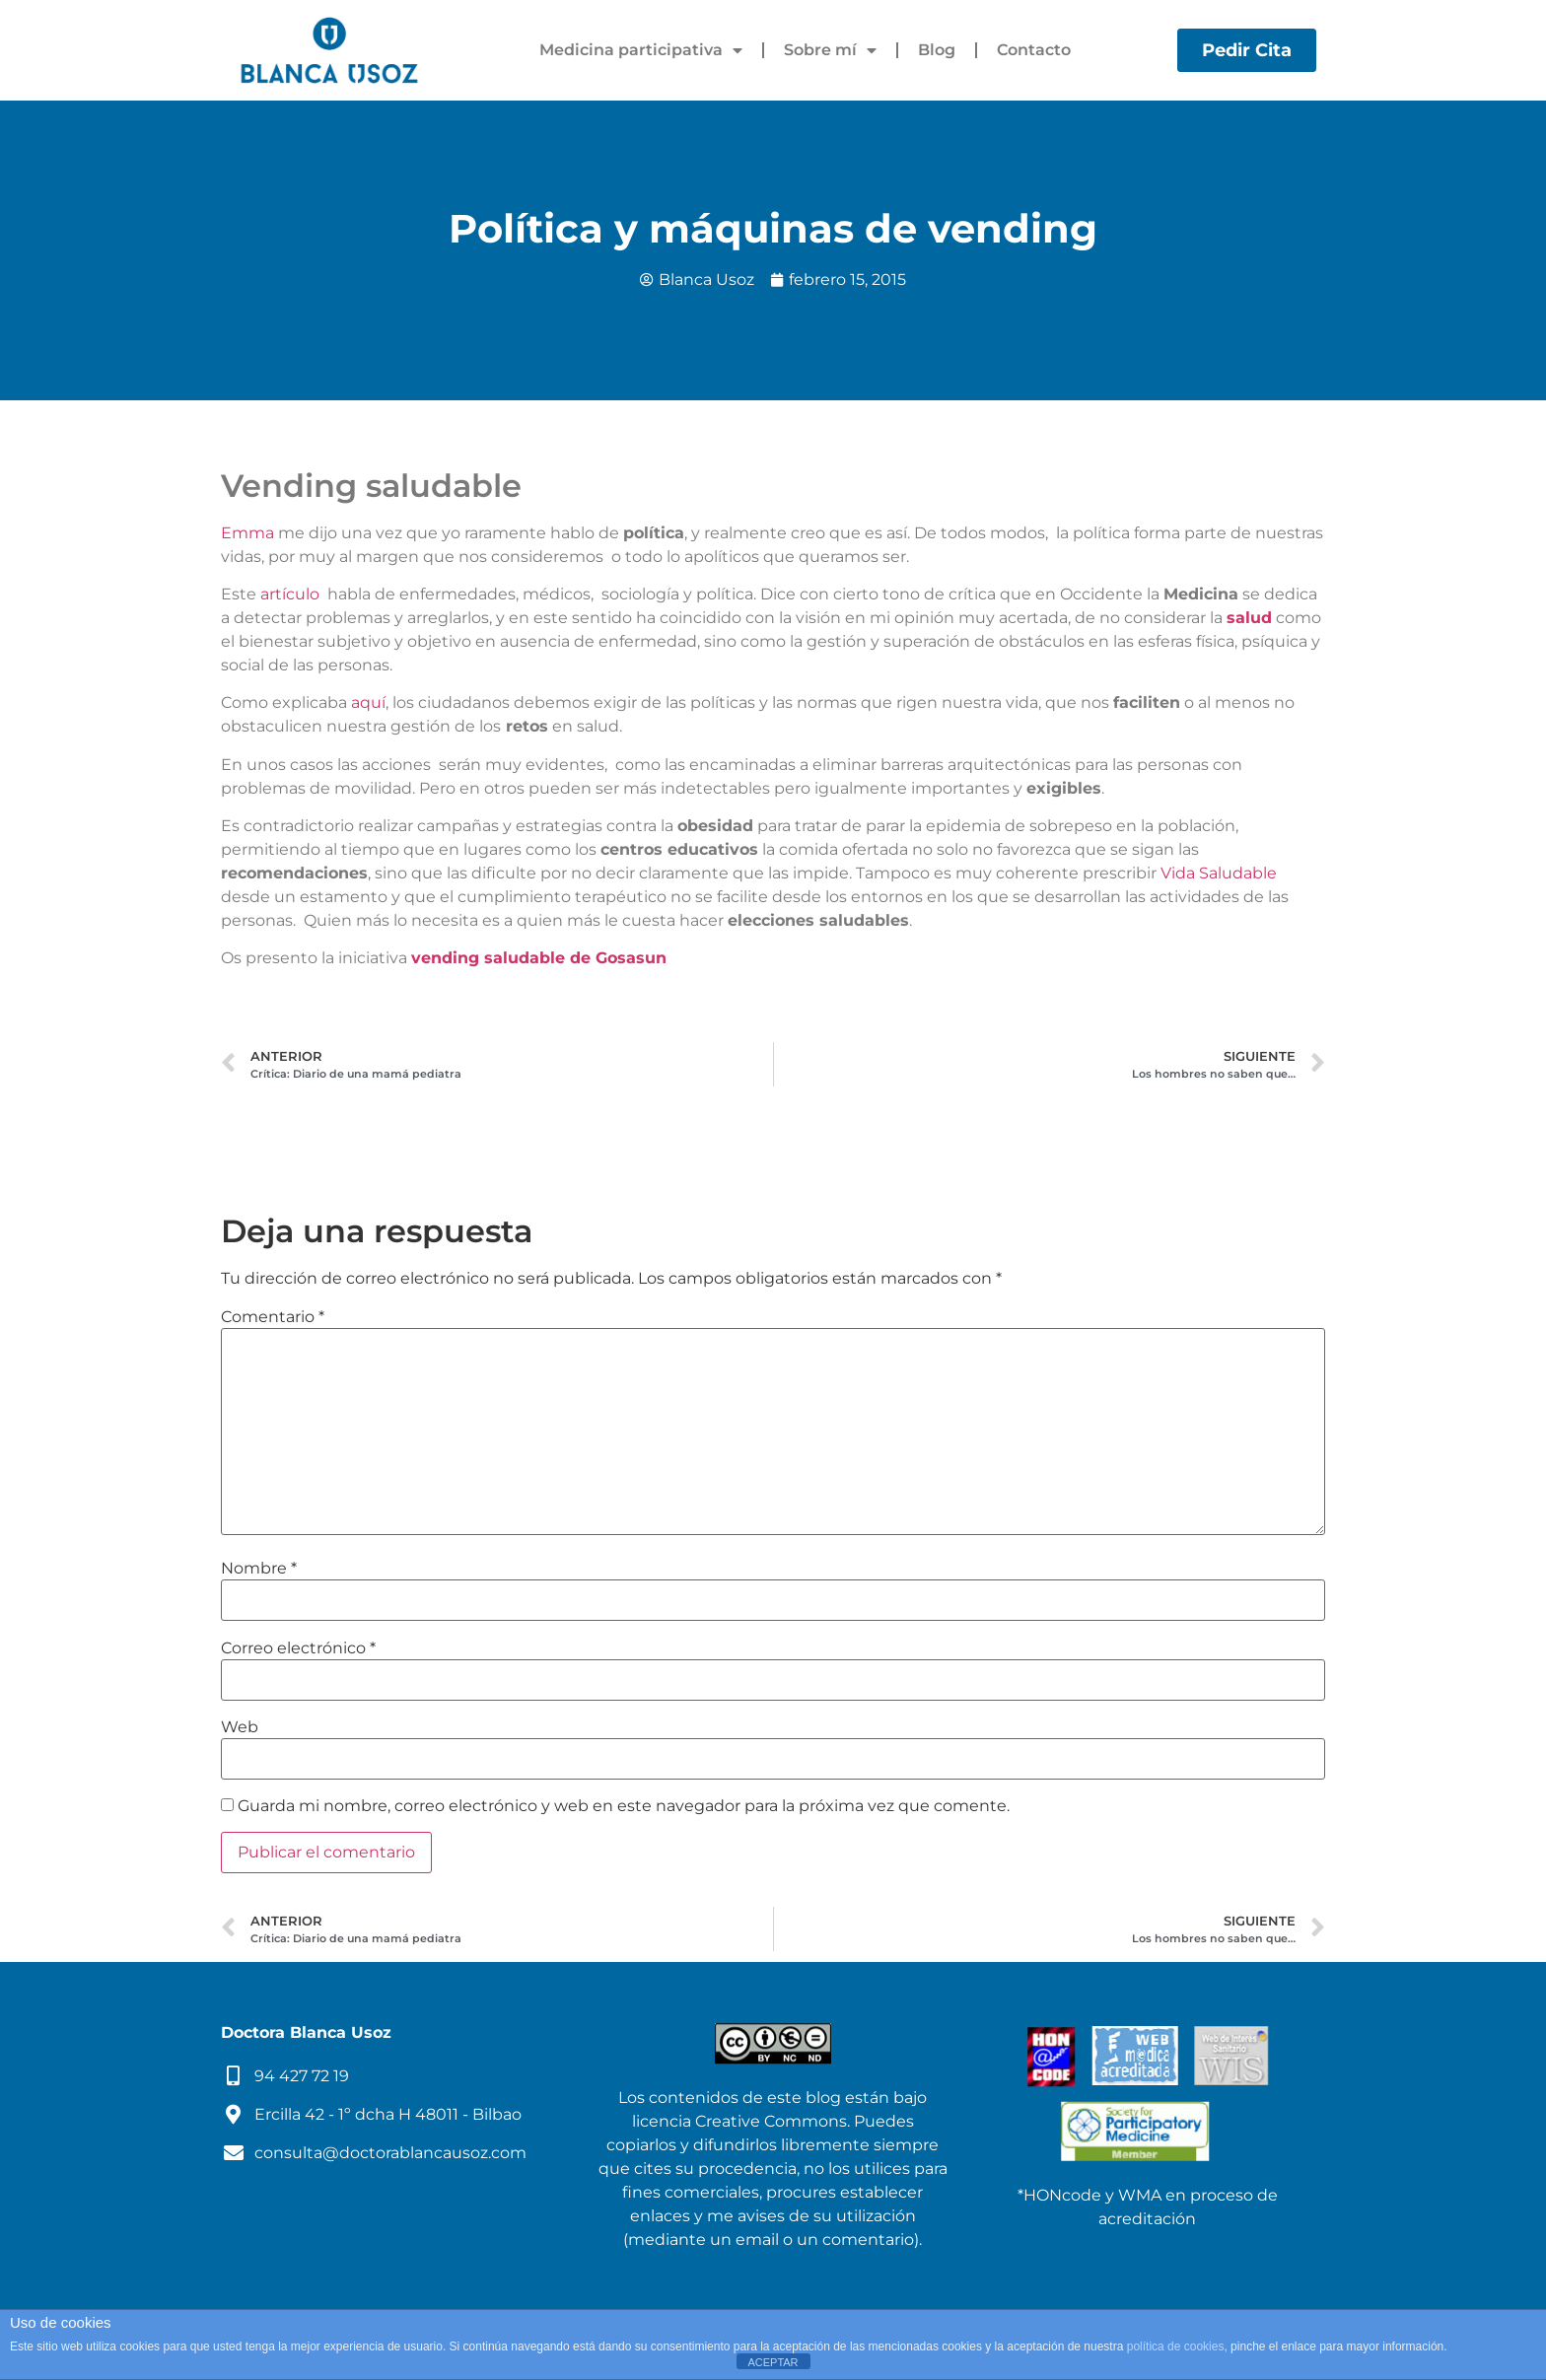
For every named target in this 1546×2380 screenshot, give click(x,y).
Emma (247, 533)
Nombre (259, 1568)
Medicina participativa (640, 50)
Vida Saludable (1218, 873)
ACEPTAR (772, 2362)
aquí (368, 702)
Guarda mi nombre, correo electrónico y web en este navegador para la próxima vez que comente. (624, 1806)
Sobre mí (830, 50)
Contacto (1034, 49)
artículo (289, 594)
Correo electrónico (298, 1648)
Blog (936, 49)
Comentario (272, 1317)
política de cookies (1176, 2346)
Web (239, 1727)
